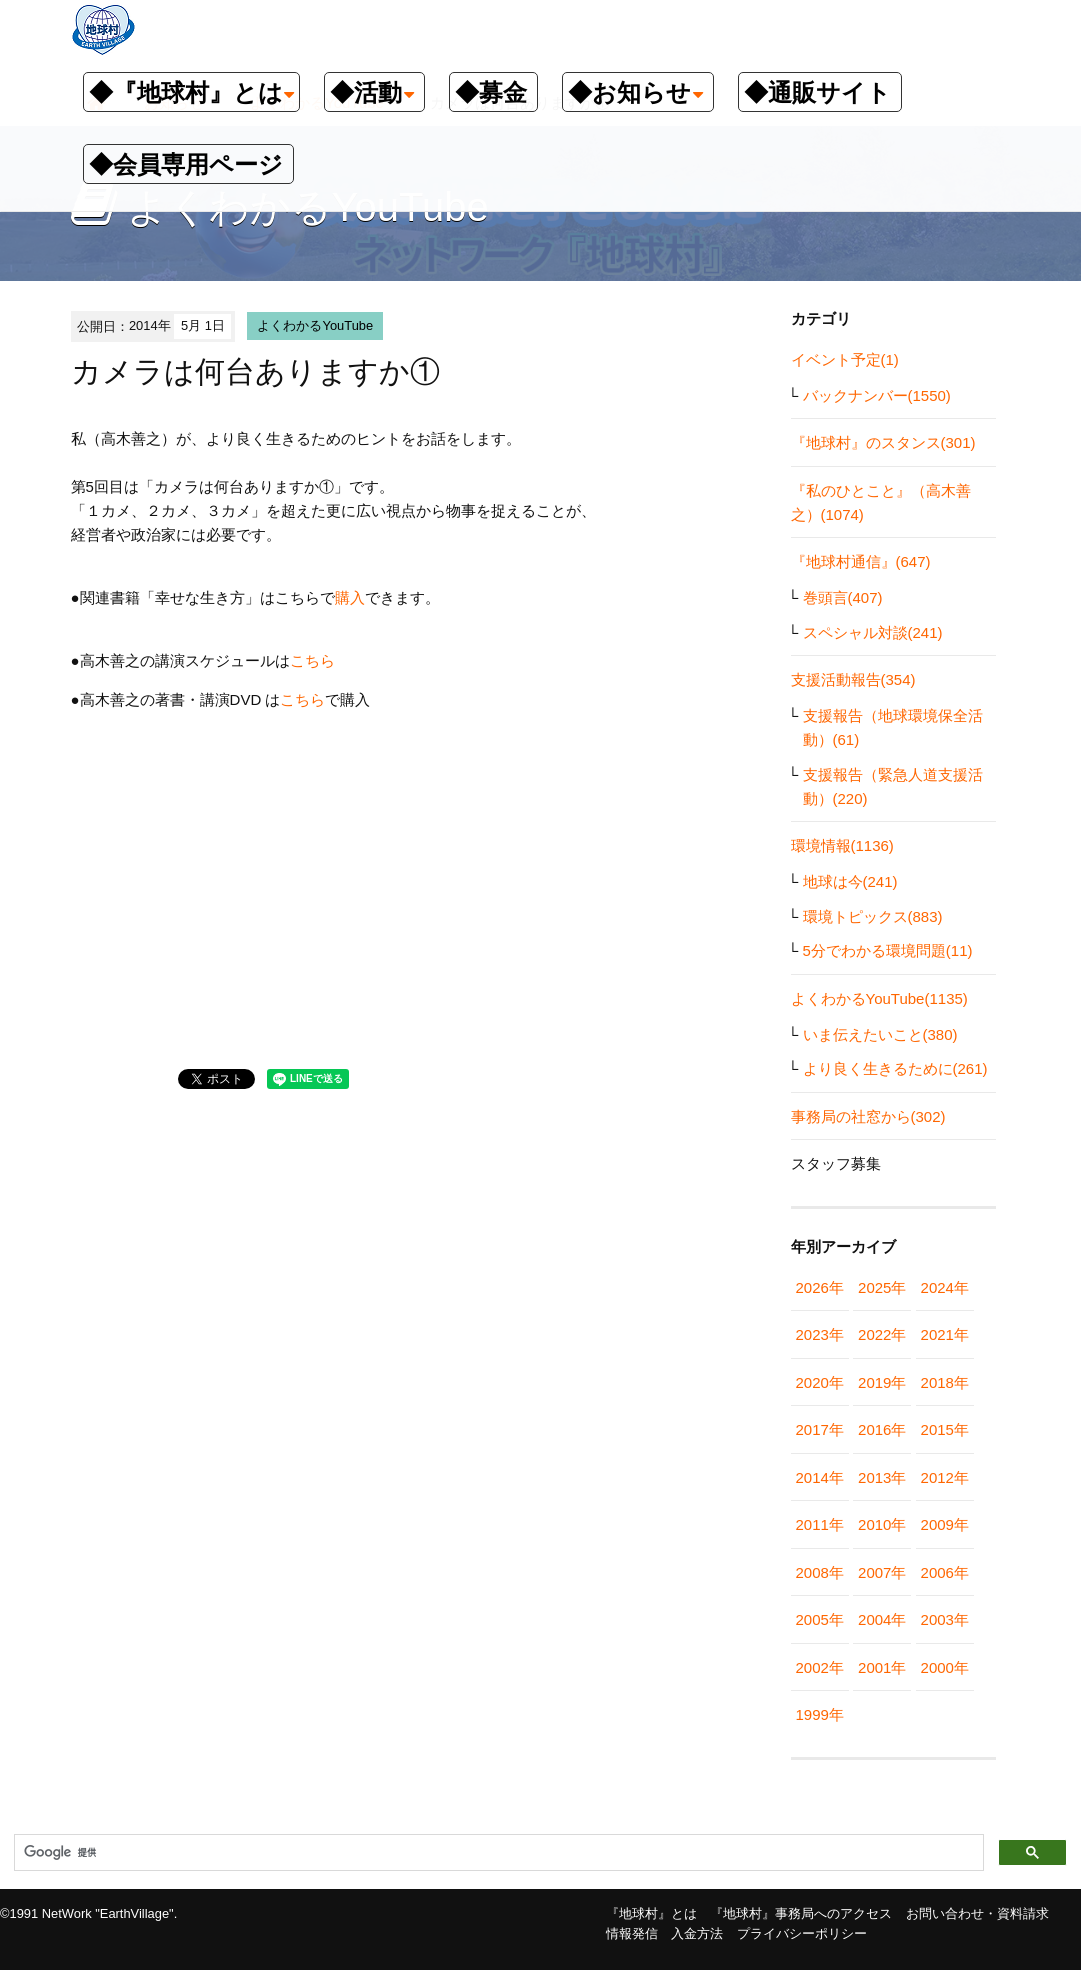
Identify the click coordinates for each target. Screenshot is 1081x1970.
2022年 (882, 1334)
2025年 (882, 1287)
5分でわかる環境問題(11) (888, 950)
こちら (312, 660)
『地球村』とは (651, 1913)
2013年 (882, 1477)
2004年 (882, 1619)
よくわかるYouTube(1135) (879, 998)
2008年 (820, 1572)
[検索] (497, 1853)
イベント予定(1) (845, 359)
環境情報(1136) (842, 845)
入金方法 (697, 1933)
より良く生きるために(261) (895, 1068)
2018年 (945, 1382)
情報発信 (632, 1933)
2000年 (945, 1667)
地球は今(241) (850, 881)
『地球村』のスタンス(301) (883, 442)
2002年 (820, 1667)
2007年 (882, 1572)
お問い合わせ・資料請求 (977, 1913)
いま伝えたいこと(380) (880, 1034)
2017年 (820, 1429)
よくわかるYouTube (315, 325)
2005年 (820, 1619)
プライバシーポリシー (802, 1933)
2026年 (820, 1287)
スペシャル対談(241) (873, 632)
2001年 (882, 1667)
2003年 (945, 1619)
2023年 (820, 1334)
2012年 (945, 1477)
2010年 (882, 1524)
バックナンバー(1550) (877, 395)
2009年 (945, 1524)
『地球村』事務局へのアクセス (801, 1913)
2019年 (882, 1382)
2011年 (820, 1524)
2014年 (820, 1477)
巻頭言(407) (843, 597)
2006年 (945, 1572)
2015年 (945, 1429)
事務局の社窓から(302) (868, 1116)
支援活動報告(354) (853, 679)
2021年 (945, 1334)
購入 (350, 597)
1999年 (820, 1714)
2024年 (945, 1287)
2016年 (882, 1429)
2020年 (820, 1382)
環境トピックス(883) (873, 916)
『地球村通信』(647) (861, 561)
